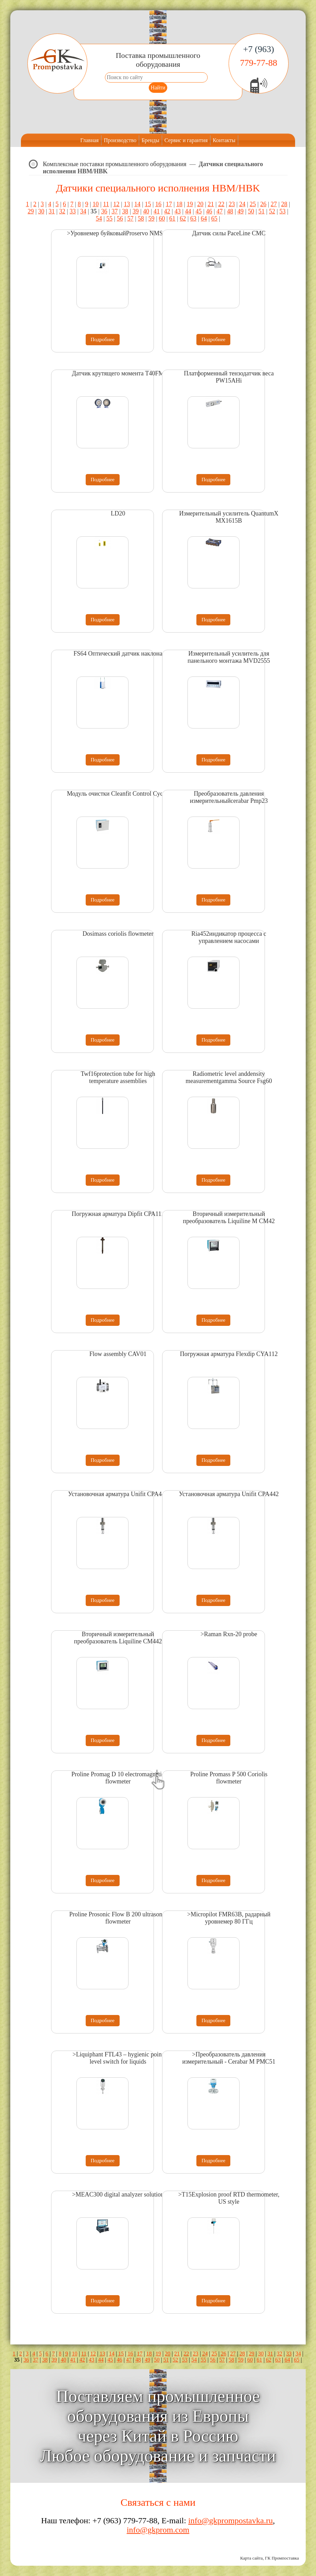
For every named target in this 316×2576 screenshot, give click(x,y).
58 (141, 218)
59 (151, 218)
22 (221, 204)
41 (157, 211)
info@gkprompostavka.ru (230, 2520)
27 (274, 204)
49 (241, 211)
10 (96, 204)
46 (209, 211)
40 (146, 211)
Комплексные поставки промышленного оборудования (114, 164)
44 (188, 211)
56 (120, 218)
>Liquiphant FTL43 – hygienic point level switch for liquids (118, 2058)
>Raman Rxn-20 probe (228, 1634)
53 (282, 211)
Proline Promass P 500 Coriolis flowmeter (228, 1778)
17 (169, 204)
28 (284, 204)
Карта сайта (251, 2558)
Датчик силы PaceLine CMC (228, 233)
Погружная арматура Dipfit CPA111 (118, 1213)
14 (137, 204)
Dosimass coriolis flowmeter (118, 933)
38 (125, 211)
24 (242, 204)
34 (83, 211)
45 (198, 211)
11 (106, 204)
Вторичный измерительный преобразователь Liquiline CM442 (118, 1638)
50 (251, 211)
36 (104, 211)
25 (253, 204)
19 (190, 204)
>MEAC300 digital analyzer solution (118, 2194)
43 (177, 211)
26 (263, 204)
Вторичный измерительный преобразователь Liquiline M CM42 (229, 1217)
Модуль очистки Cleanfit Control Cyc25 (118, 793)
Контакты (224, 140)
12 (116, 204)
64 (204, 218)
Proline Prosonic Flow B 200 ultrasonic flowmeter (118, 1918)
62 (183, 218)
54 (99, 218)
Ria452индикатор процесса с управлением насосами (228, 937)
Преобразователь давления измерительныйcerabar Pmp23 (229, 797)
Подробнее (103, 339)
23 (232, 204)
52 (272, 211)
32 (62, 211)
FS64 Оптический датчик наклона (118, 653)
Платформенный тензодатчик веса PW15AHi (229, 377)
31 (52, 211)
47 (220, 211)
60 (162, 218)
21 (211, 204)
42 (167, 211)
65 (214, 218)
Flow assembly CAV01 (118, 1354)
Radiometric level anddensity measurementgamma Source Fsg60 (229, 1077)
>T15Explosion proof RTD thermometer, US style (228, 2198)
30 (41, 211)
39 (136, 211)
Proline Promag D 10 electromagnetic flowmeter (118, 1778)
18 (179, 204)
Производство (120, 140)
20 (200, 204)
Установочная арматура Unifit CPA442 (118, 1494)
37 (115, 211)
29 (31, 211)
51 (261, 211)
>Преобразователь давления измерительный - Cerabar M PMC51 (229, 2058)
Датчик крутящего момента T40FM (118, 373)
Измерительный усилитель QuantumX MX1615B (229, 517)
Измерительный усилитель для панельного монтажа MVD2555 (228, 657)
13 (127, 204)
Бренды (150, 140)
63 (193, 218)
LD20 (118, 513)
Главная (89, 140)
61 (172, 218)
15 (148, 204)
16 (158, 204)
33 (73, 211)
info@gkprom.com (158, 2529)
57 (130, 218)
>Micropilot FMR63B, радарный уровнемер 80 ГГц (228, 1918)
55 (109, 218)
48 (230, 211)
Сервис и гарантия (186, 140)
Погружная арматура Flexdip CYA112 (229, 1354)
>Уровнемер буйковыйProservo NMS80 (118, 233)
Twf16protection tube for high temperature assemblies (118, 1077)
